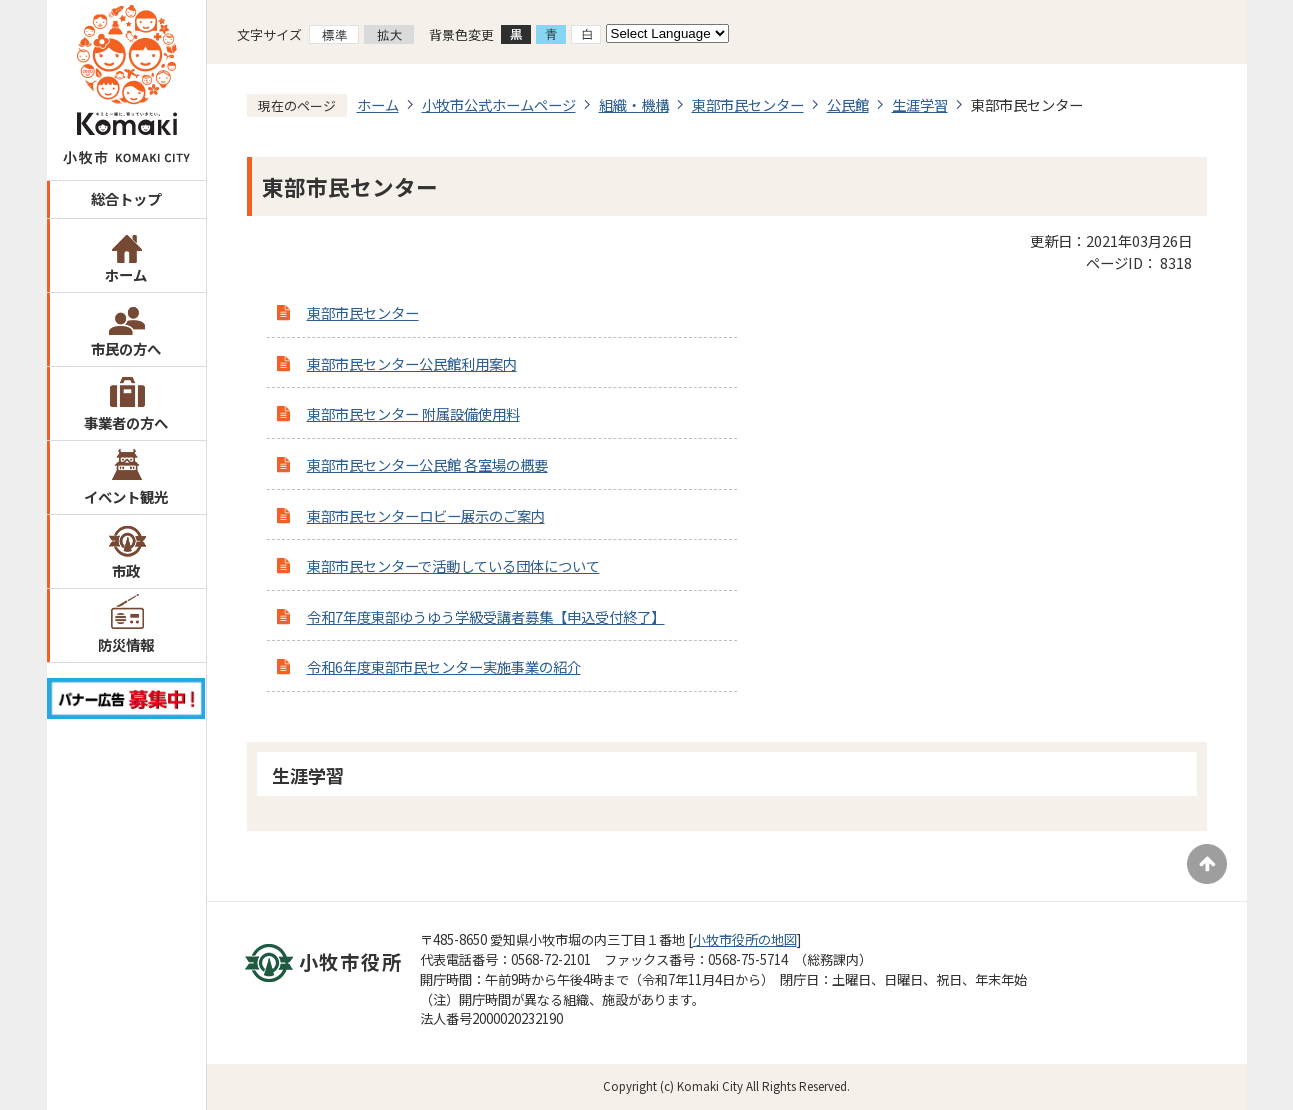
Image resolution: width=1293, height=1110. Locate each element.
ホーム (126, 274)
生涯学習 (920, 104)
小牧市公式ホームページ (499, 104)
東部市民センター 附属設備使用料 (413, 413)
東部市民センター (748, 104)
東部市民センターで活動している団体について (453, 565)
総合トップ (126, 198)
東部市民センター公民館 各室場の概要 (427, 464)
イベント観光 (126, 496)
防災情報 (126, 644)
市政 (126, 570)
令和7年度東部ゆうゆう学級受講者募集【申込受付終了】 (486, 616)
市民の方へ (126, 348)
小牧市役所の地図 (745, 939)
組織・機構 (634, 104)
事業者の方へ (126, 422)
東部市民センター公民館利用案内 (412, 363)
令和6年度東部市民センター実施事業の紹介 (444, 666)
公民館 (848, 104)
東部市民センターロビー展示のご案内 (426, 515)
